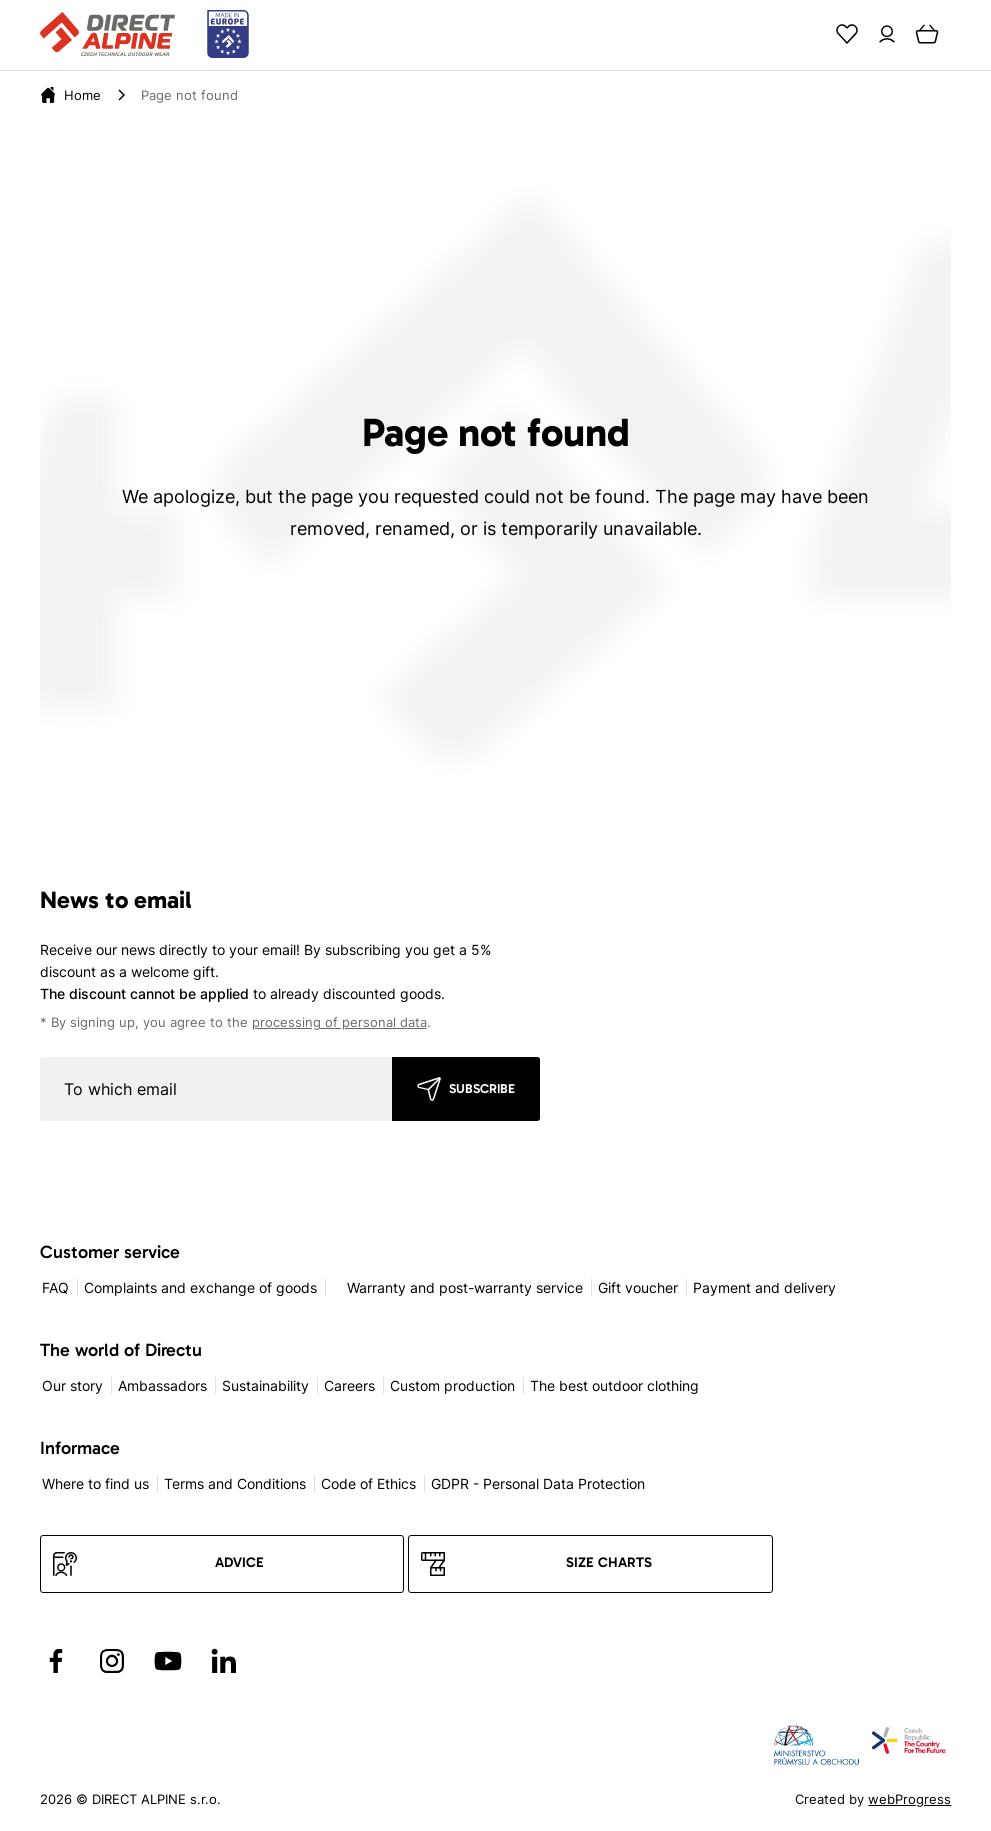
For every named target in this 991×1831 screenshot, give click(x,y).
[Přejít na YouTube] (168, 1661)
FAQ (55, 1287)
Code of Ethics (368, 1483)
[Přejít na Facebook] (56, 1661)
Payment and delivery (764, 1287)
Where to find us (95, 1483)
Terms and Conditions (235, 1483)
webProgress (909, 1799)
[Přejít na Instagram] (112, 1661)
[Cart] (927, 34)
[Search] (807, 34)
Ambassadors (162, 1385)
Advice (239, 1562)
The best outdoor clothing (614, 1385)
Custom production (452, 1385)
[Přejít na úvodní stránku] (144, 35)
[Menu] (967, 34)
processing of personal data (339, 1022)
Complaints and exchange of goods (200, 1287)
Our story (72, 1385)
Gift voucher (638, 1287)
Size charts (609, 1562)
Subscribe (482, 1088)
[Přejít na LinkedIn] (224, 1661)
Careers (349, 1385)
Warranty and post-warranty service (465, 1287)
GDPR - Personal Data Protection (538, 1483)
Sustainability (265, 1385)
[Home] (82, 95)
